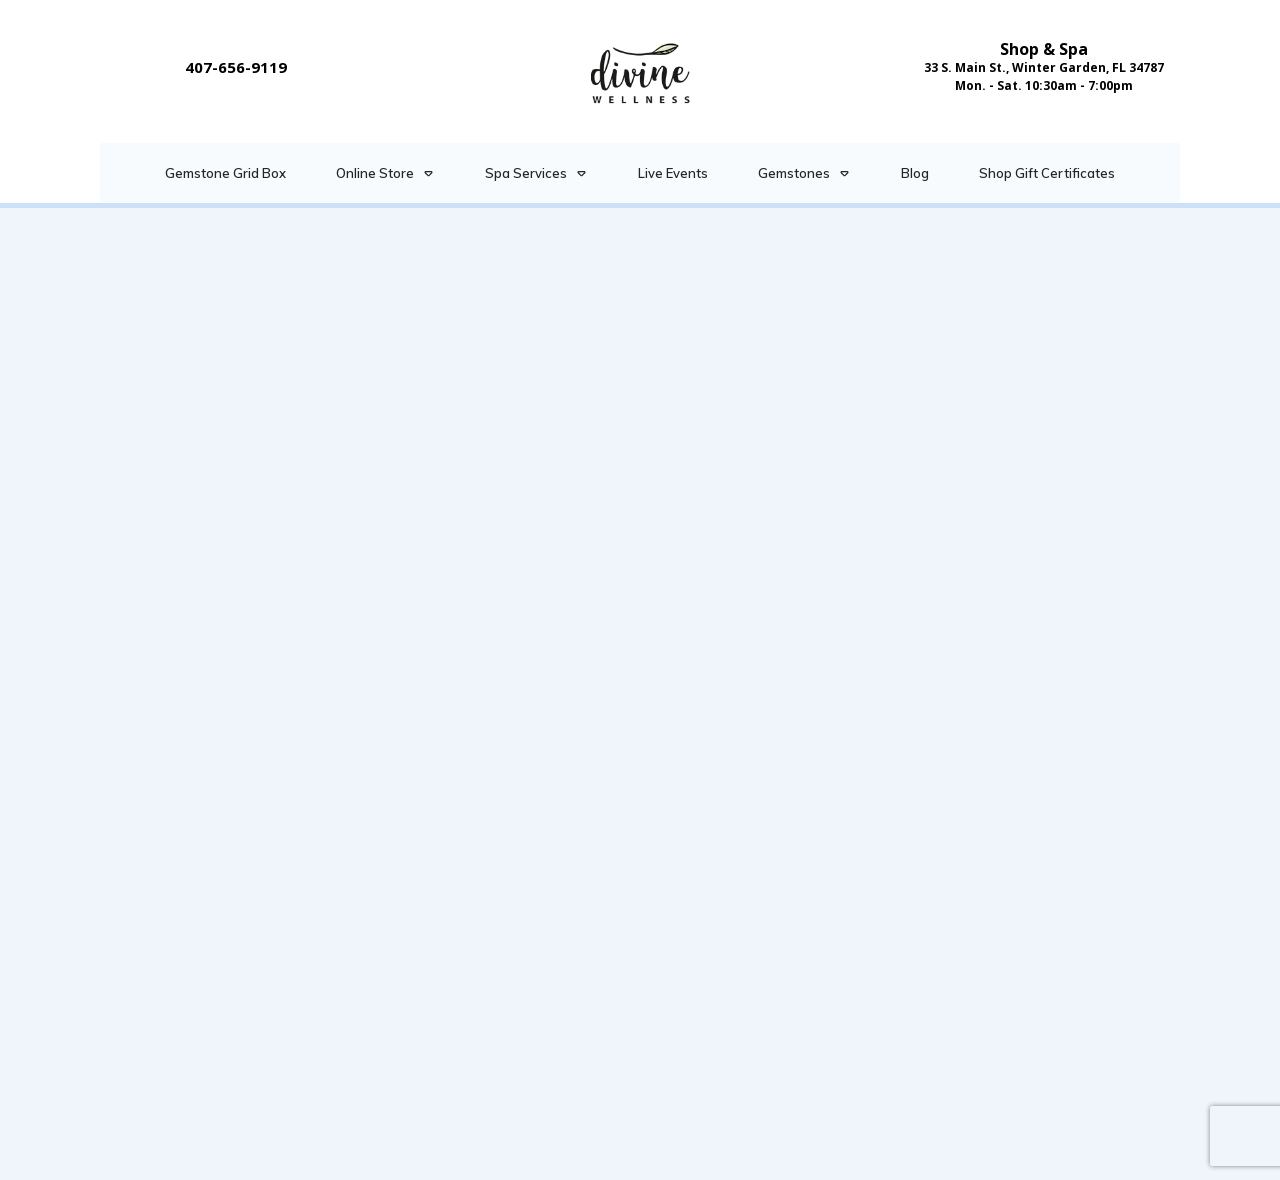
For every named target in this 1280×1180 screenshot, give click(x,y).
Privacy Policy (748, 1155)
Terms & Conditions (606, 1155)
